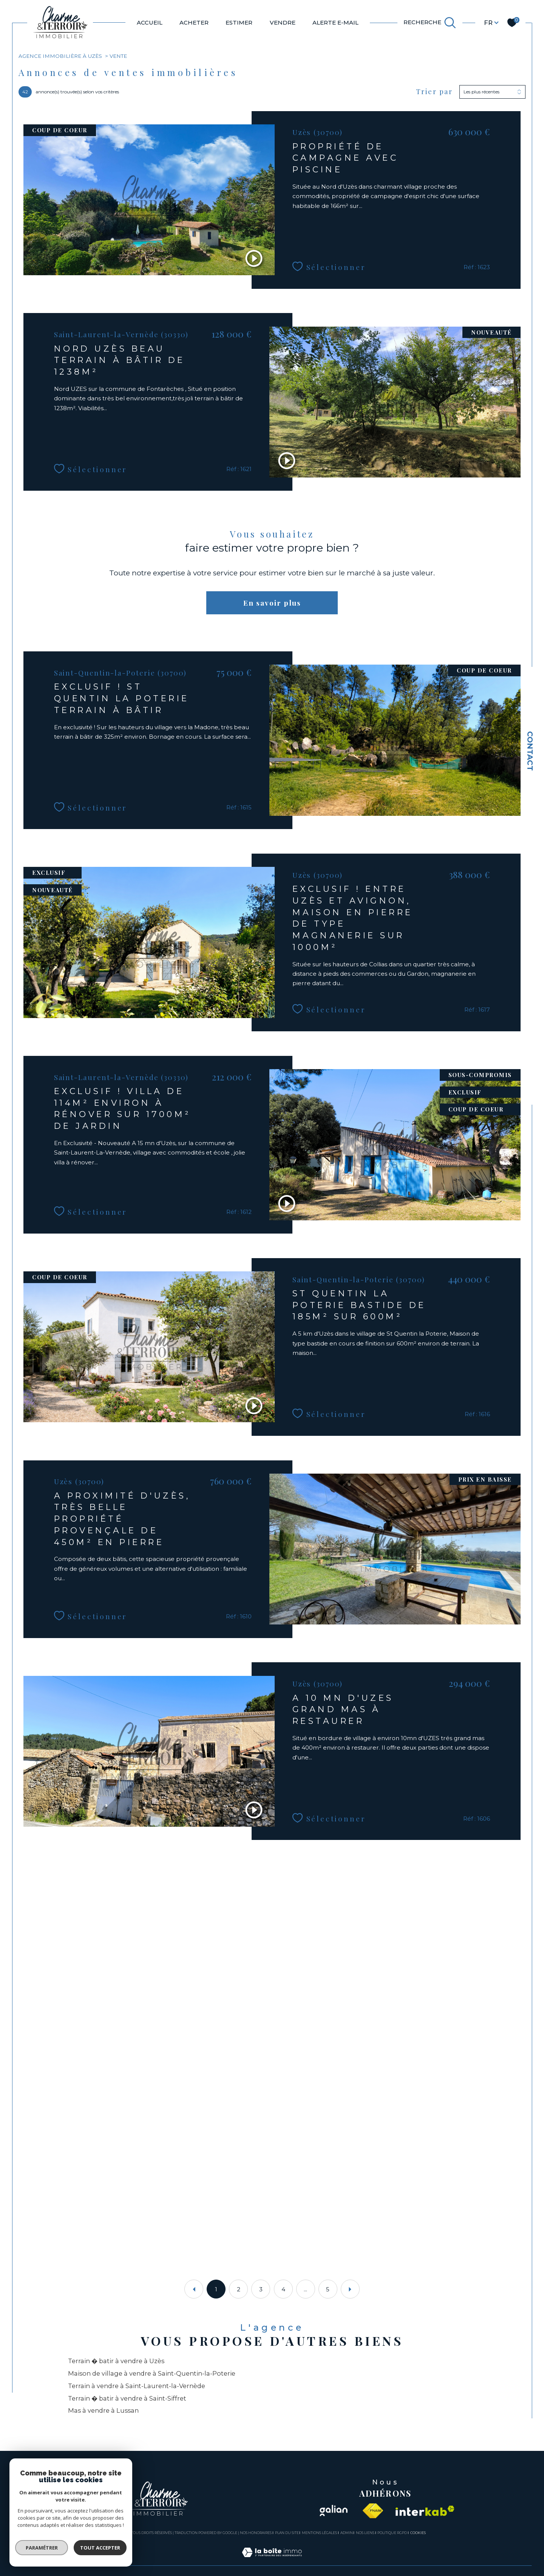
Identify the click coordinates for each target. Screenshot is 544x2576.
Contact (530, 751)
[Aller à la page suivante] (350, 2289)
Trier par (434, 92)
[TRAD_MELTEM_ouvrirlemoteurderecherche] (429, 23)
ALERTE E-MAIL (335, 22)
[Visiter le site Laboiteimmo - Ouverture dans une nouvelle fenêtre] (271, 2561)
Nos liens (365, 2533)
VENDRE (282, 22)
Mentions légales (319, 2533)
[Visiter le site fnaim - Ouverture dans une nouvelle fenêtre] (373, 2511)
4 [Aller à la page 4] (283, 2289)
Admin (346, 2533)
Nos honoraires (256, 2533)
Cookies (418, 2533)
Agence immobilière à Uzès (60, 56)
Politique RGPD (392, 2533)
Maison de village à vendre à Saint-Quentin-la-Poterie (151, 2373)
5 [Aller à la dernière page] (327, 2289)
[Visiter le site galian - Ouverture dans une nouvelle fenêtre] (333, 2511)
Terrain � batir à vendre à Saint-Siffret (127, 2398)
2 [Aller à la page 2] (238, 2289)
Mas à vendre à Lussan (103, 2410)
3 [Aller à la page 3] (261, 2289)
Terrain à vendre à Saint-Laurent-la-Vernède (136, 2386)
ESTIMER (239, 22)
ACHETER (194, 22)
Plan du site (287, 2533)
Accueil (149, 22)
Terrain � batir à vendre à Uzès (116, 2361)
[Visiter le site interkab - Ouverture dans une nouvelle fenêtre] (425, 2511)
